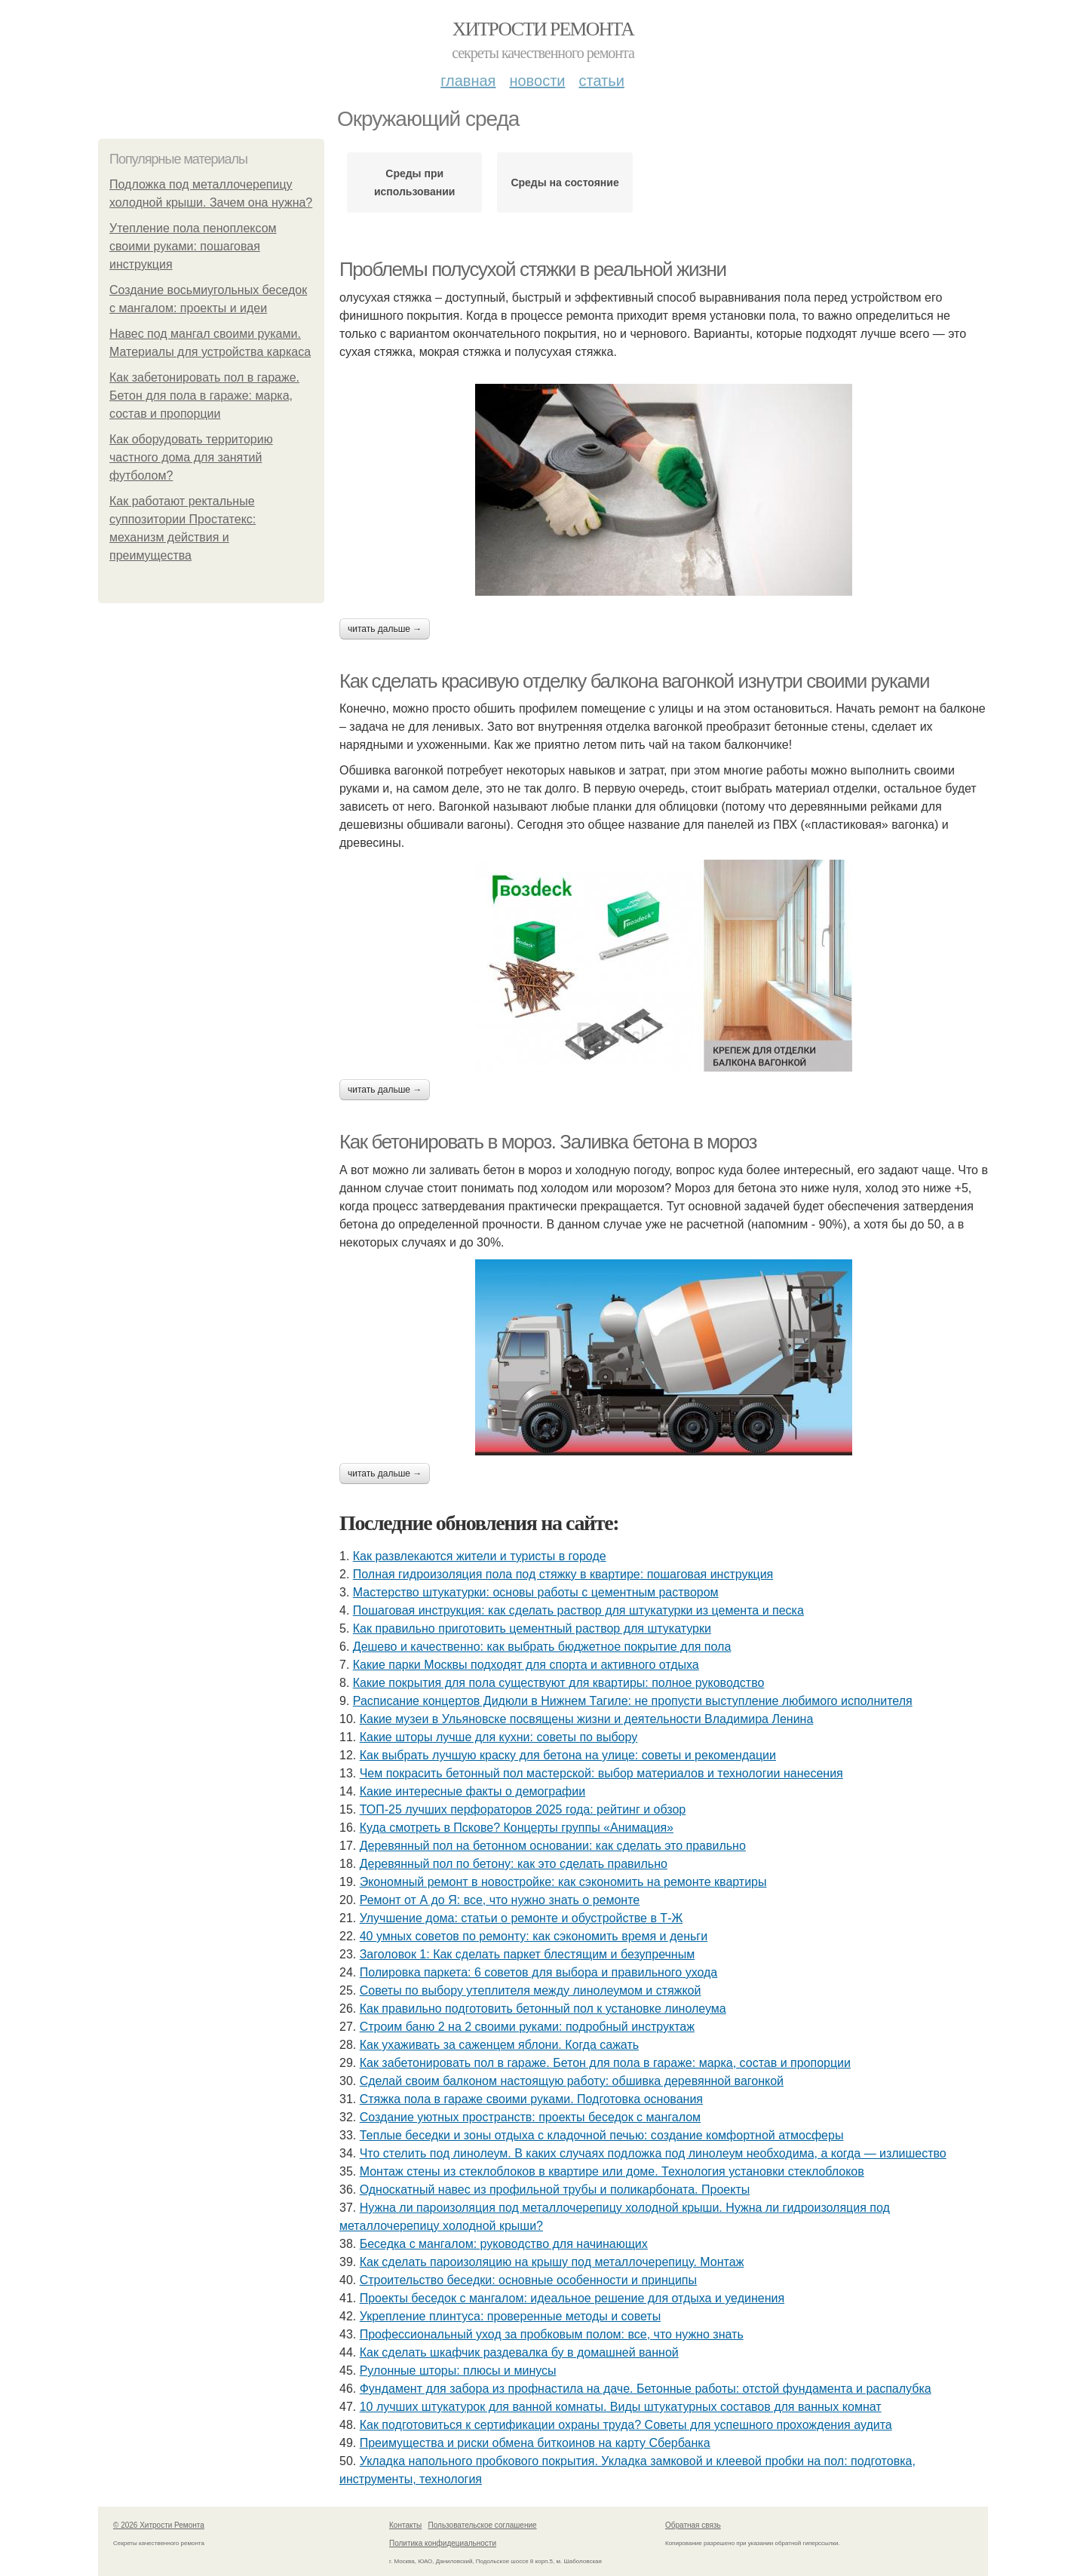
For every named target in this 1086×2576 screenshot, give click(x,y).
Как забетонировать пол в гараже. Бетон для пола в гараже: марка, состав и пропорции (204, 395)
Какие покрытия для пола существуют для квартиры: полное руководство (559, 1682)
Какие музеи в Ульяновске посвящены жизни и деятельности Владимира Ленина (587, 1719)
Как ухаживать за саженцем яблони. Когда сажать (499, 2044)
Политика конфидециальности (442, 2543)
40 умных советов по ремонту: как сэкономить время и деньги (533, 1936)
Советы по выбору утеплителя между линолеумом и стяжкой (530, 1990)
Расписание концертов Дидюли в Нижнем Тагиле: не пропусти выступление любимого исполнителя (633, 1700)
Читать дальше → (385, 629)
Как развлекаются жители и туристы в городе (479, 1556)
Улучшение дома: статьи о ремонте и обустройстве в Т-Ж (521, 1918)
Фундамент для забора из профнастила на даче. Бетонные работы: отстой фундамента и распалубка (645, 2388)
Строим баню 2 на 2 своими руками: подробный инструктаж (527, 2026)
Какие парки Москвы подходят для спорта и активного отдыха (526, 1664)
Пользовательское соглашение (482, 2525)
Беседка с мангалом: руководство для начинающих (504, 2243)
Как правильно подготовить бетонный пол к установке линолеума (543, 2008)
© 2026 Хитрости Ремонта (158, 2525)
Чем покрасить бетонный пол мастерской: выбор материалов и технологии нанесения (601, 1773)
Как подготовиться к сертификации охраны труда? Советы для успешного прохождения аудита (626, 2424)
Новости (537, 80)
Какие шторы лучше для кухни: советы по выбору (499, 1737)
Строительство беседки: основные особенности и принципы (528, 2280)
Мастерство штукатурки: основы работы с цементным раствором (536, 1592)
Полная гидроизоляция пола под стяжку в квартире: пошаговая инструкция (563, 1574)
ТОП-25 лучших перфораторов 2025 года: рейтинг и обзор (523, 1809)
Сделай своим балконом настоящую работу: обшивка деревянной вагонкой (572, 2081)
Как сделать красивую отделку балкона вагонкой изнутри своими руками (634, 681)
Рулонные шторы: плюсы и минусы (458, 2370)
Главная (467, 80)
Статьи (601, 80)
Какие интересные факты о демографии (472, 1791)
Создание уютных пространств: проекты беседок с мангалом (530, 2117)
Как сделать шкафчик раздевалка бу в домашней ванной (519, 2352)
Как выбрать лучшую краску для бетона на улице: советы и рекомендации (568, 1755)
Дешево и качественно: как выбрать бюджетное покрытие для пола (542, 1646)
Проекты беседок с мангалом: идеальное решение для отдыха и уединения (572, 2298)
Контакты (405, 2525)
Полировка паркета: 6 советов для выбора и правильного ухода (539, 1972)
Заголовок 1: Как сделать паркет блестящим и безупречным (527, 1954)
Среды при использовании (415, 182)
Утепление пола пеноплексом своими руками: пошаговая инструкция (193, 246)
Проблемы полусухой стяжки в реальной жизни (532, 269)
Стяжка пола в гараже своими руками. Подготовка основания (531, 2099)
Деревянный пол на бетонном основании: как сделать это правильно (553, 1845)
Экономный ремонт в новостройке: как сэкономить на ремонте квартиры (563, 1881)
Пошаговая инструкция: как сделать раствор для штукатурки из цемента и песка (578, 1610)
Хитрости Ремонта (543, 29)
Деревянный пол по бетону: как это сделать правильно (513, 1863)
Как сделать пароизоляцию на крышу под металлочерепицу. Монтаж (552, 2262)
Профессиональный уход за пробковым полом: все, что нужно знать (552, 2334)
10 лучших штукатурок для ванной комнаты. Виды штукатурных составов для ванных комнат (621, 2406)
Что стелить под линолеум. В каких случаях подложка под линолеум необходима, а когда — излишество (653, 2153)
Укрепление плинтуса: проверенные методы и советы (510, 2316)
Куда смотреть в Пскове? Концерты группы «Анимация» (516, 1827)
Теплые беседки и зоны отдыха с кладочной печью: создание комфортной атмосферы (602, 2135)
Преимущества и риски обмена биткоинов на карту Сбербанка (535, 2442)
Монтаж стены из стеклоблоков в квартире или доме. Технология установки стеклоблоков (612, 2171)
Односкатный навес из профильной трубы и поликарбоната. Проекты (555, 2189)
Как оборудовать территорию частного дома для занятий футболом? (191, 457)
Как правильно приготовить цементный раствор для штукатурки (532, 1628)
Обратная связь (693, 2525)
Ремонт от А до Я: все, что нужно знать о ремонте (500, 1900)
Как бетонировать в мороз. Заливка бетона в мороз (547, 1141)
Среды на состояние (564, 182)
